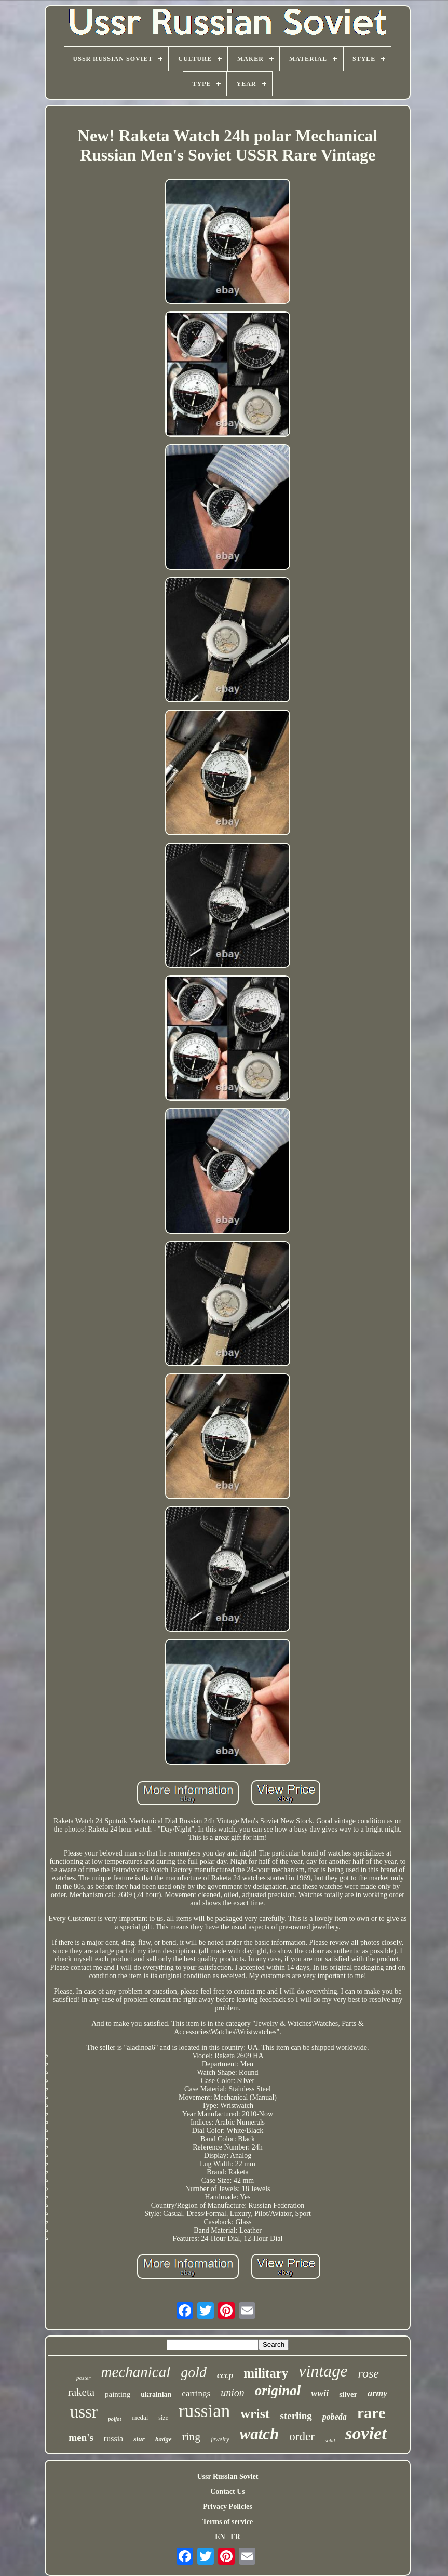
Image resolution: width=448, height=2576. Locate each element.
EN (220, 2537)
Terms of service (227, 2522)
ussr (84, 2412)
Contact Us (227, 2491)
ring (191, 2436)
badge (163, 2439)
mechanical (136, 2372)
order (302, 2436)
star (139, 2439)
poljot (114, 2418)
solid (330, 2441)
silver (348, 2394)
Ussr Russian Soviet (227, 2476)
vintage (322, 2370)
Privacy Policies (227, 2507)
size (163, 2417)
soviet (365, 2433)
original (278, 2390)
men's (81, 2437)
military (265, 2373)
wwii (320, 2393)
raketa (81, 2392)
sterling (296, 2415)
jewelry (220, 2439)
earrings (196, 2393)
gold (194, 2372)
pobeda (334, 2416)
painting (117, 2394)
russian (204, 2411)
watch (259, 2434)
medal (140, 2417)
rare (371, 2412)
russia (113, 2438)
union (233, 2392)
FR (235, 2537)
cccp (225, 2375)
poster (83, 2377)
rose (368, 2373)
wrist (254, 2413)
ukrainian (156, 2394)
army (377, 2393)
